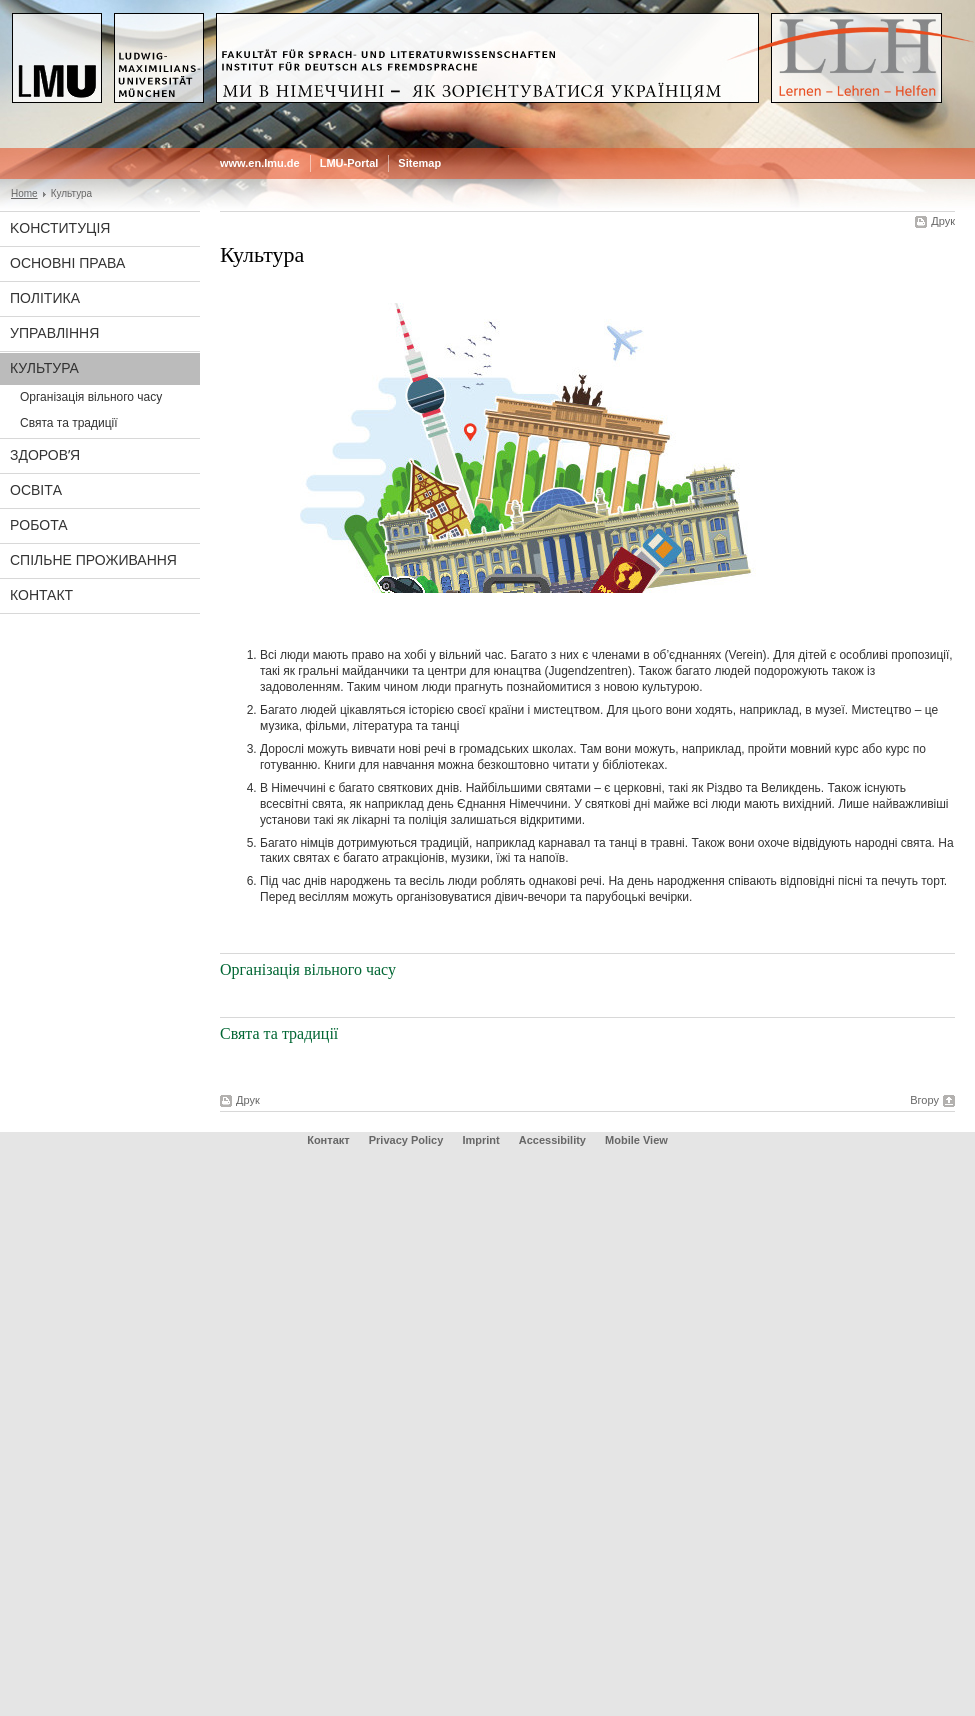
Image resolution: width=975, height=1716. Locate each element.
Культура (44, 368)
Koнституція (60, 228)
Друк (943, 221)
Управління (54, 333)
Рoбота (39, 525)
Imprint (480, 1140)
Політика (45, 298)
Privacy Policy (406, 1140)
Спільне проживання (93, 560)
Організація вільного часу (91, 397)
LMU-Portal (349, 163)
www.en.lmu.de (260, 163)
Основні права (67, 263)
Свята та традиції (69, 423)
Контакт (41, 595)
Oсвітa (36, 490)
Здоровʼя (45, 455)
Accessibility (554, 1140)
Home (24, 193)
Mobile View (636, 1140)
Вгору (924, 1100)
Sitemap (419, 163)
